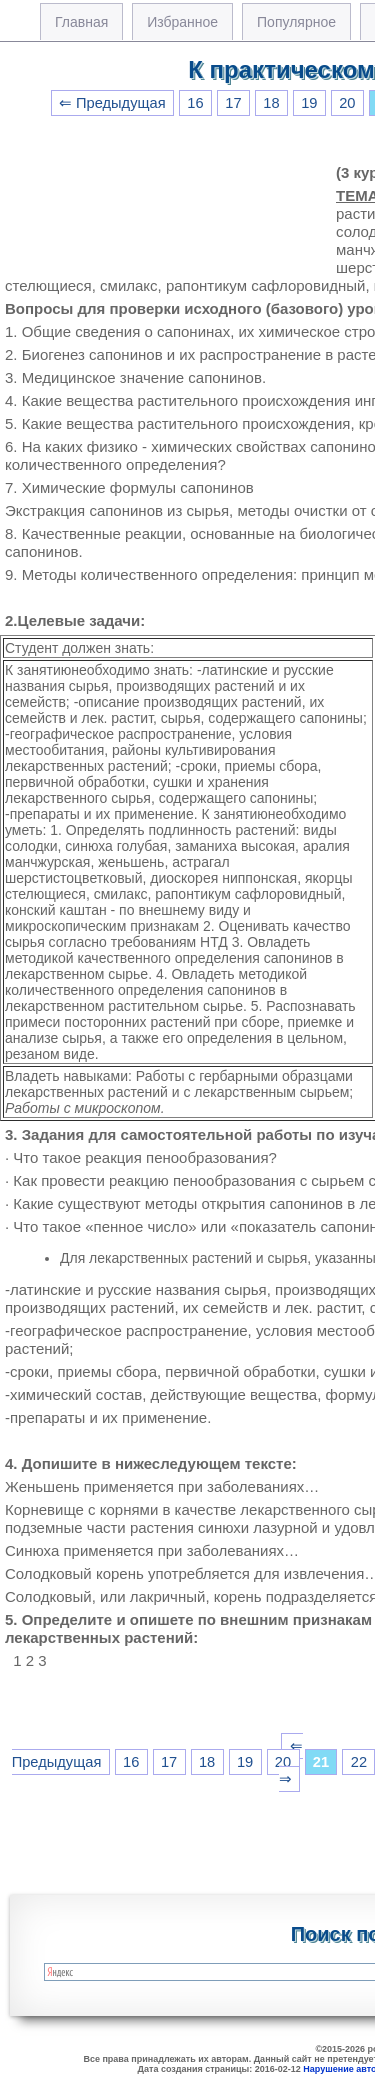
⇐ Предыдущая (112, 103)
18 (271, 103)
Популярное (296, 22)
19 (309, 103)
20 (347, 103)
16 (195, 103)
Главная (81, 22)
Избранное (182, 22)
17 (233, 103)
